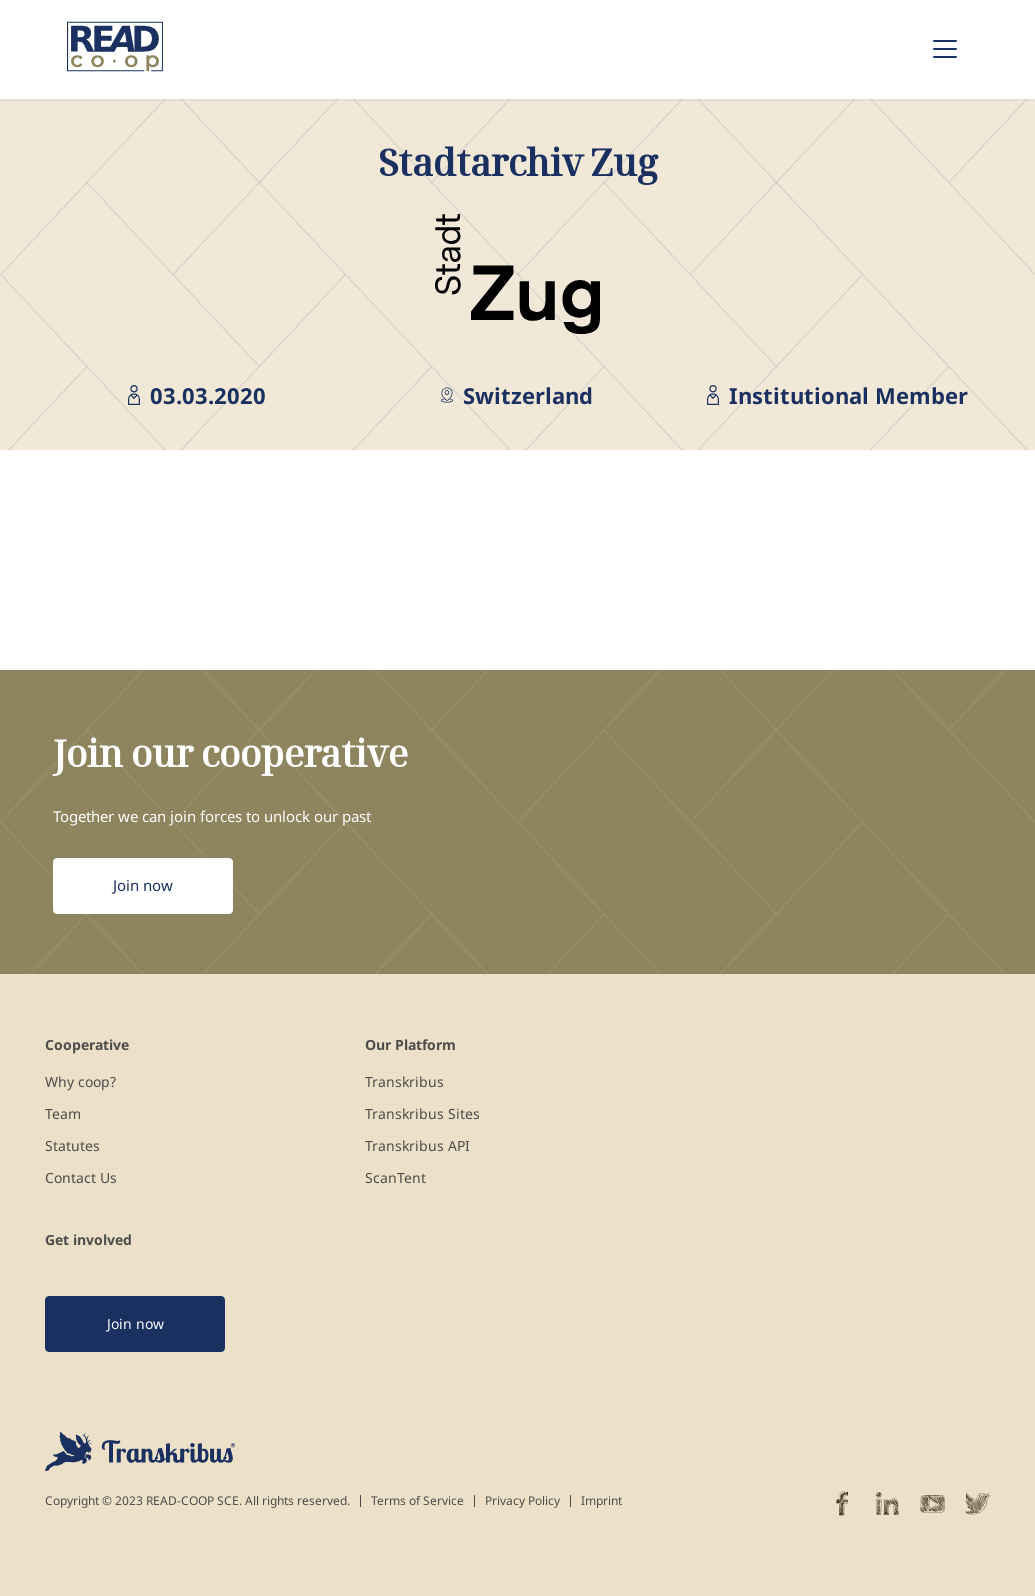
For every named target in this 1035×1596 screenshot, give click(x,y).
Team (63, 1113)
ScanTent (395, 1177)
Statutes (72, 1145)
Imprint (601, 1501)
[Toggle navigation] (945, 49)
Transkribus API (417, 1145)
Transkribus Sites (422, 1113)
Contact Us (81, 1177)
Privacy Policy (522, 1501)
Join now (143, 885)
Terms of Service (417, 1501)
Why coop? (80, 1081)
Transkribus (404, 1081)
